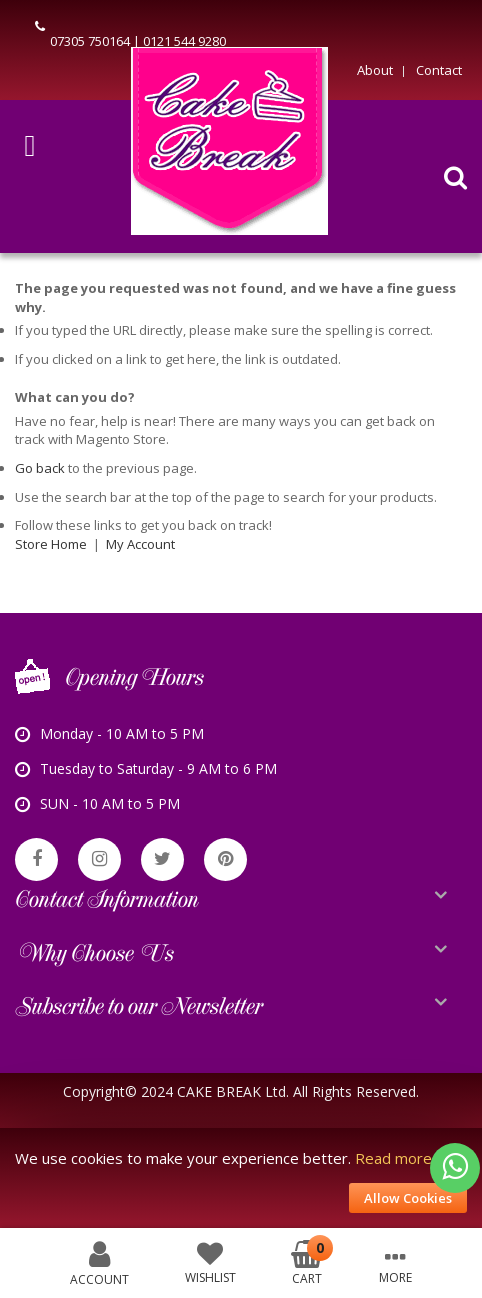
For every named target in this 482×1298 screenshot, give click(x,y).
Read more (393, 1158)
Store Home (51, 544)
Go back (40, 468)
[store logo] (229, 146)
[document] (241, 1178)
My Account (140, 544)
